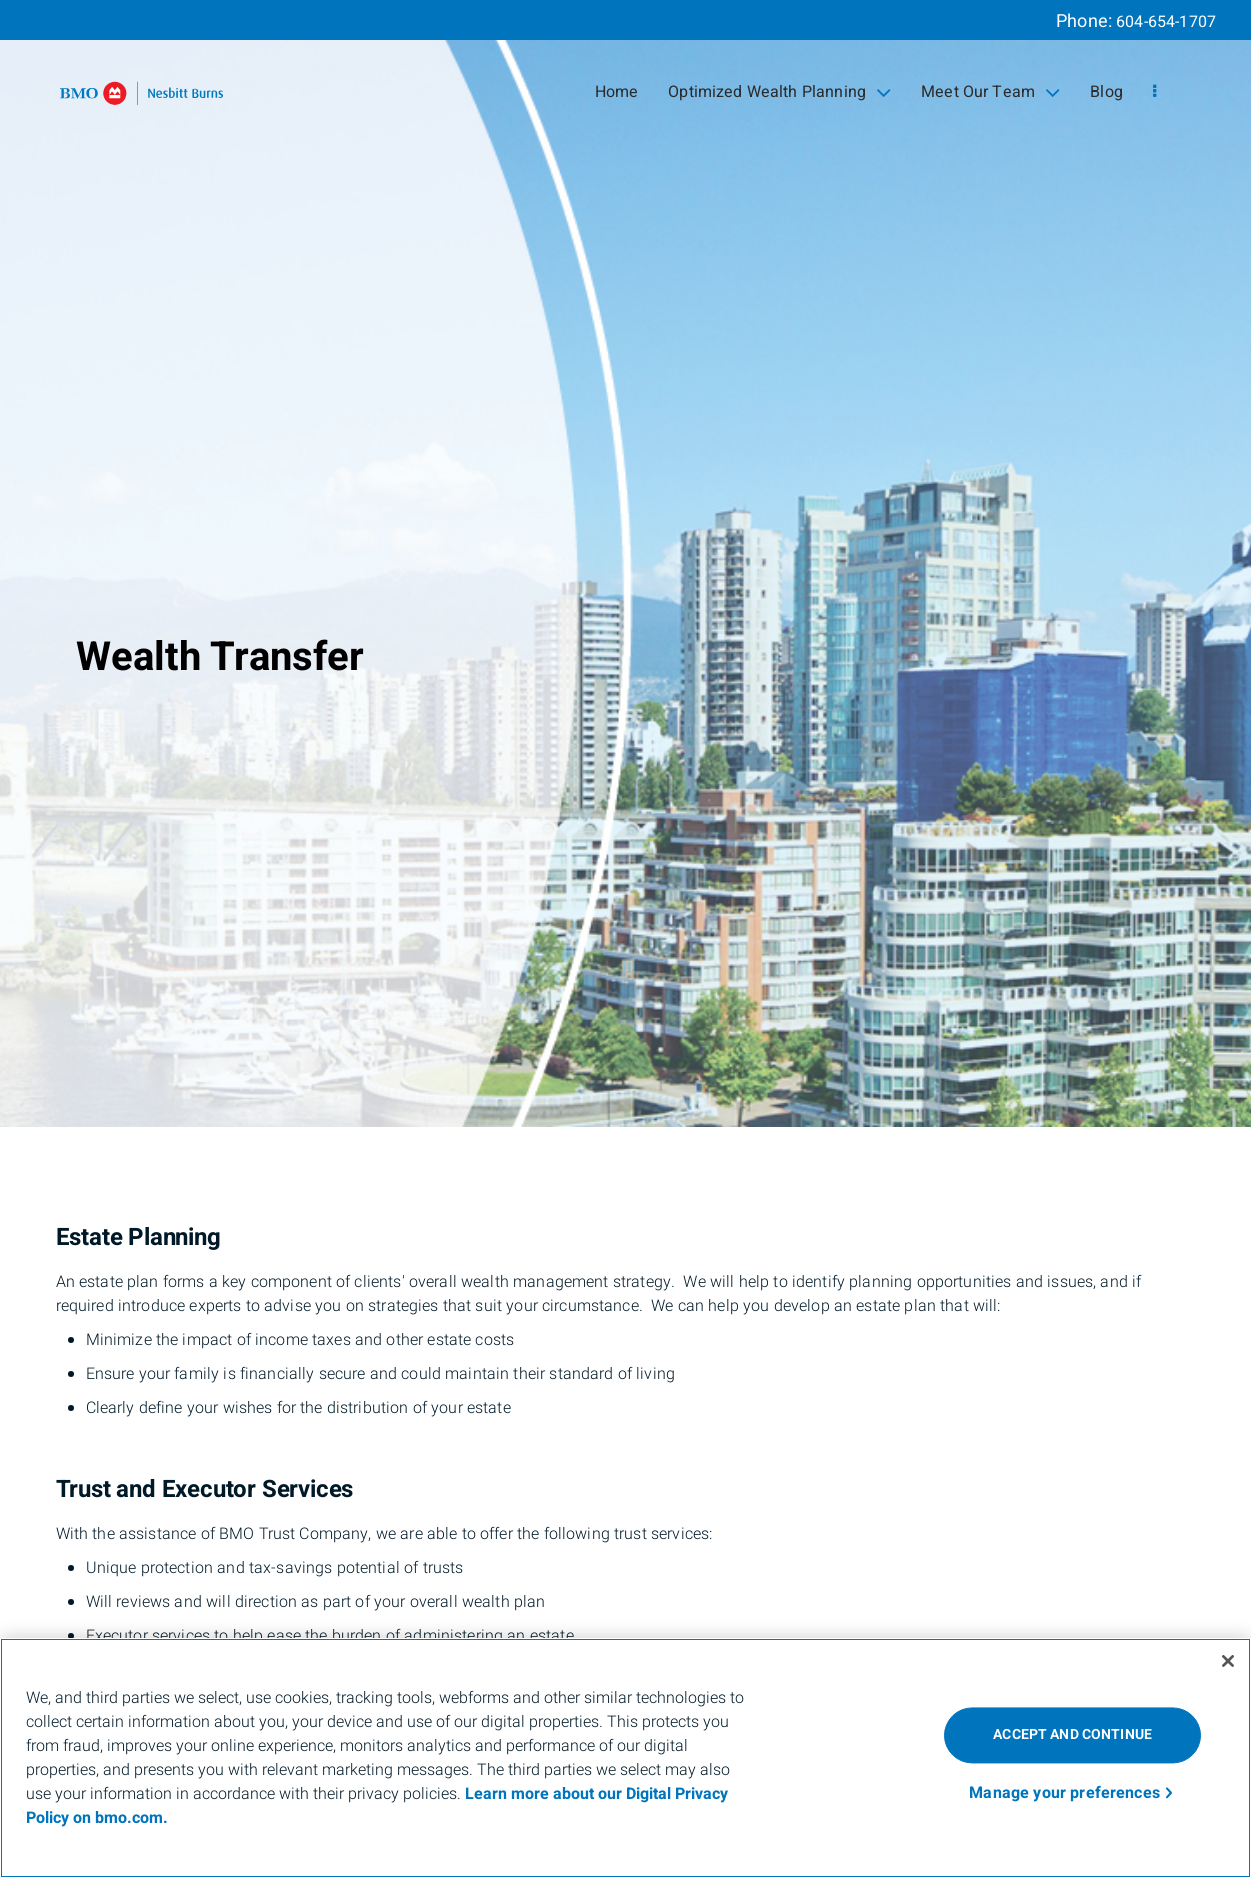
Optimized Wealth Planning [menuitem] (779, 92)
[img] (625, 563)
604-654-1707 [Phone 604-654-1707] (1166, 22)
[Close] (1228, 1661)
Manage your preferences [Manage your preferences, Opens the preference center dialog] (1064, 1793)
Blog (1106, 92)
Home (617, 92)
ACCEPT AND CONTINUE (1072, 1734)
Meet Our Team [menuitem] (990, 92)
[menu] (1154, 92)
